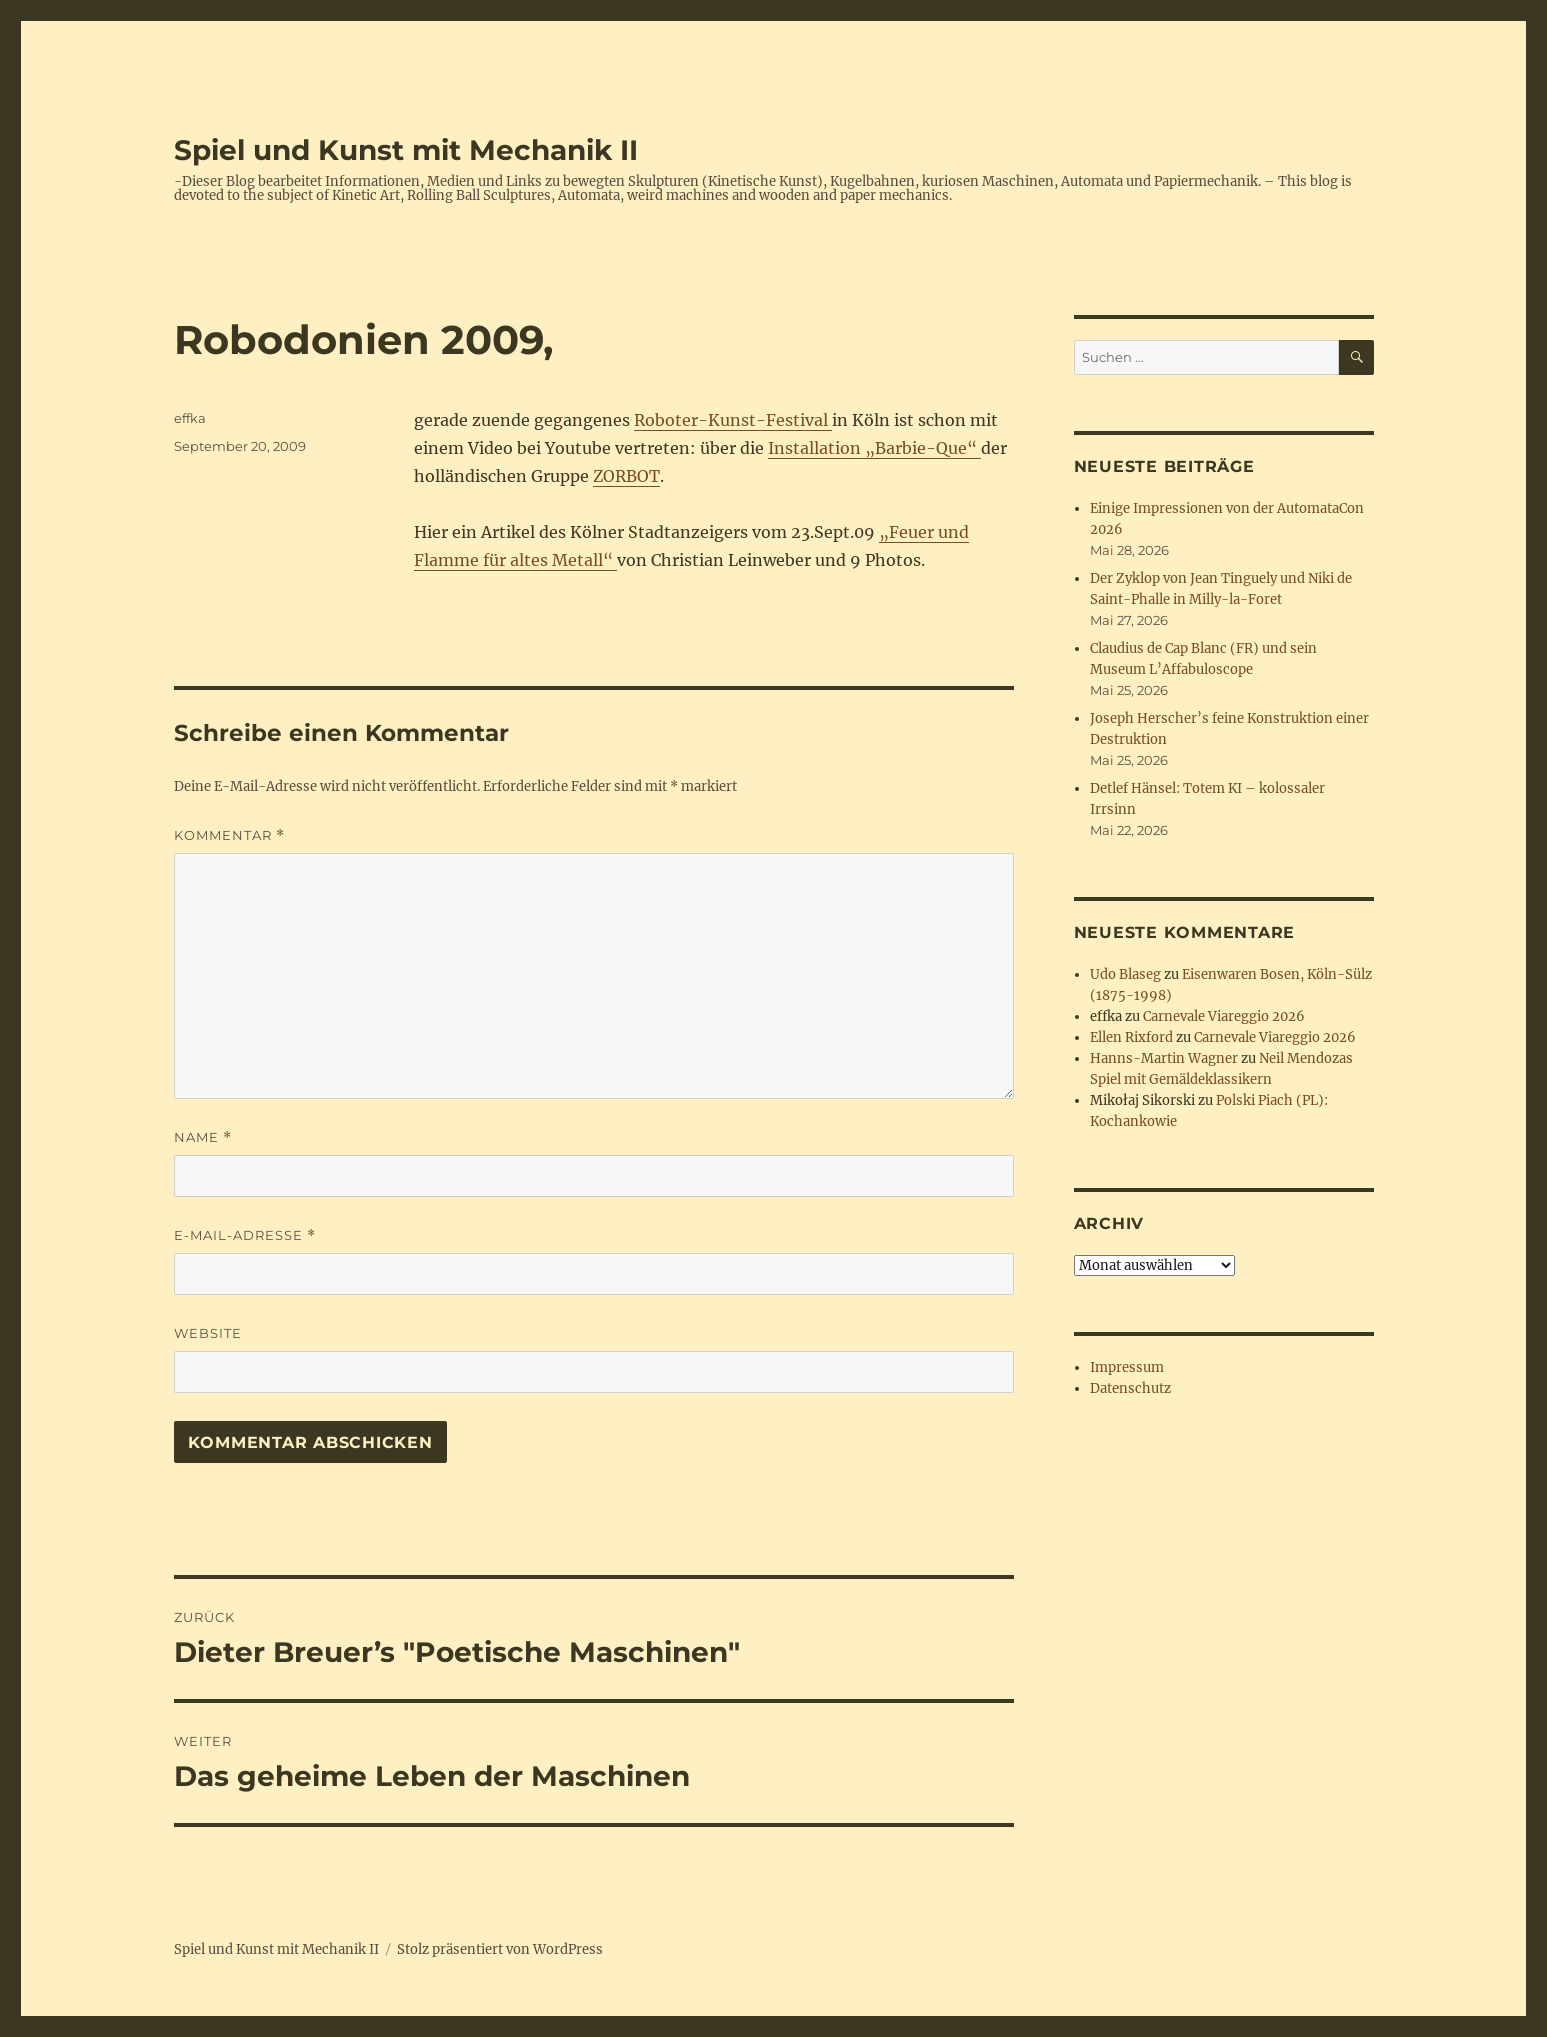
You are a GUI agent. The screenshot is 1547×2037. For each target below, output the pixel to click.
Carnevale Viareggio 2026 (1224, 1016)
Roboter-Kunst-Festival (733, 420)
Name (203, 1137)
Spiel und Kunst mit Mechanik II (406, 150)
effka (190, 418)
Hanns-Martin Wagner (1164, 1058)
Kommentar (229, 835)
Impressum (1127, 1367)
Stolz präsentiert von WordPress (500, 1949)
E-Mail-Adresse (245, 1235)
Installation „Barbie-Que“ (874, 448)
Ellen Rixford (1131, 1037)
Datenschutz (1130, 1388)
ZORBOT (626, 476)
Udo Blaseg (1125, 974)
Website (208, 1333)
